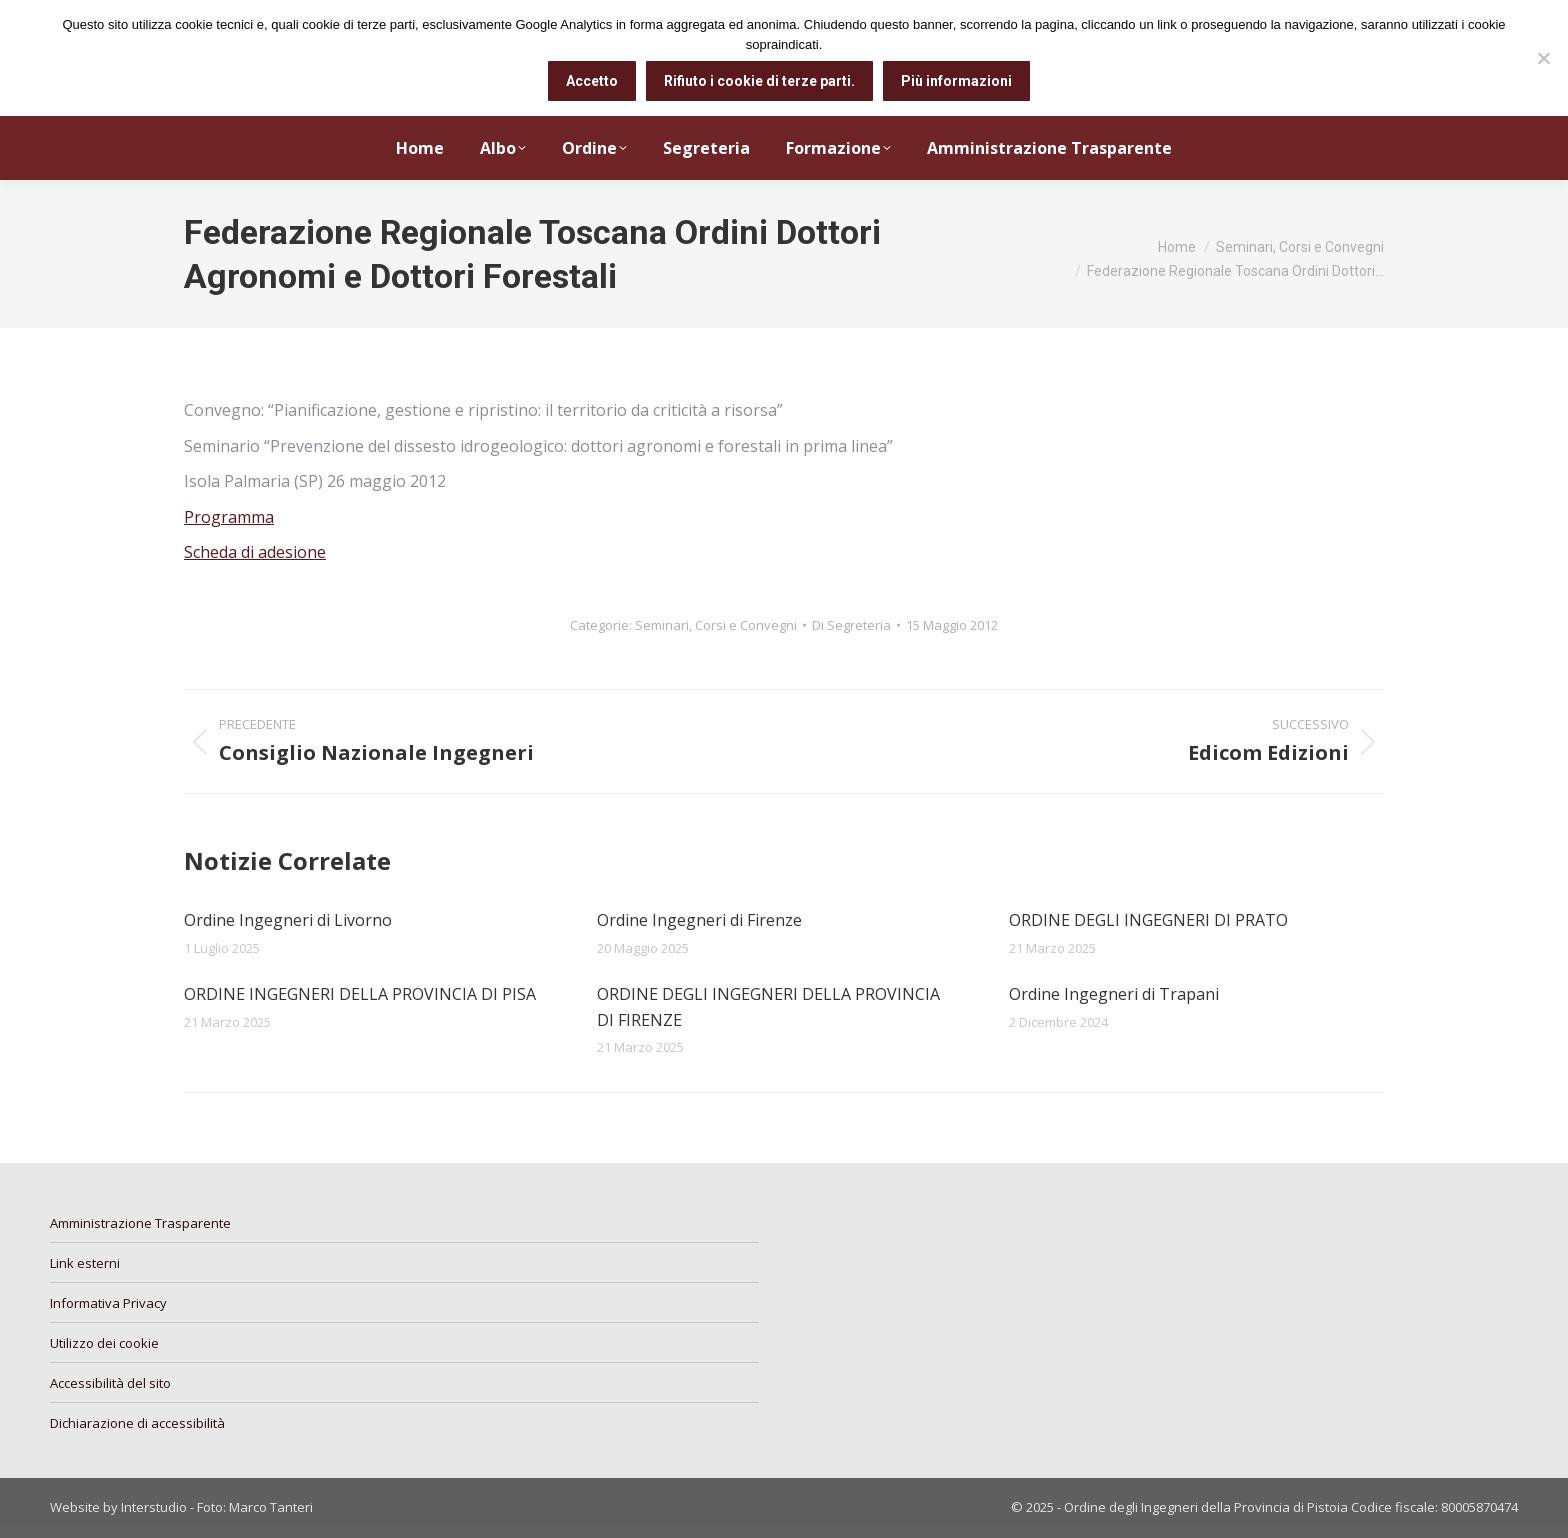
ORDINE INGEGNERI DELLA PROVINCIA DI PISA (360, 994)
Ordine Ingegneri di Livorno (288, 920)
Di (851, 625)
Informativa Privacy (108, 1303)
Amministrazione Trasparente (140, 1223)
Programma (229, 517)
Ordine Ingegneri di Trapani (1114, 994)
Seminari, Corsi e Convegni (716, 625)
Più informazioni (956, 81)
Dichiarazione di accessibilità (137, 1423)
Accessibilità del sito (110, 1383)
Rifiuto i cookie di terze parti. (759, 81)
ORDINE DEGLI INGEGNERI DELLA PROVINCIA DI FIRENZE (768, 1007)
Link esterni (85, 1263)
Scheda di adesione (255, 552)
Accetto (592, 81)
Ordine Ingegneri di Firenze (699, 920)
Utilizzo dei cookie (104, 1343)
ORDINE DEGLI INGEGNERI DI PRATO (1148, 920)
